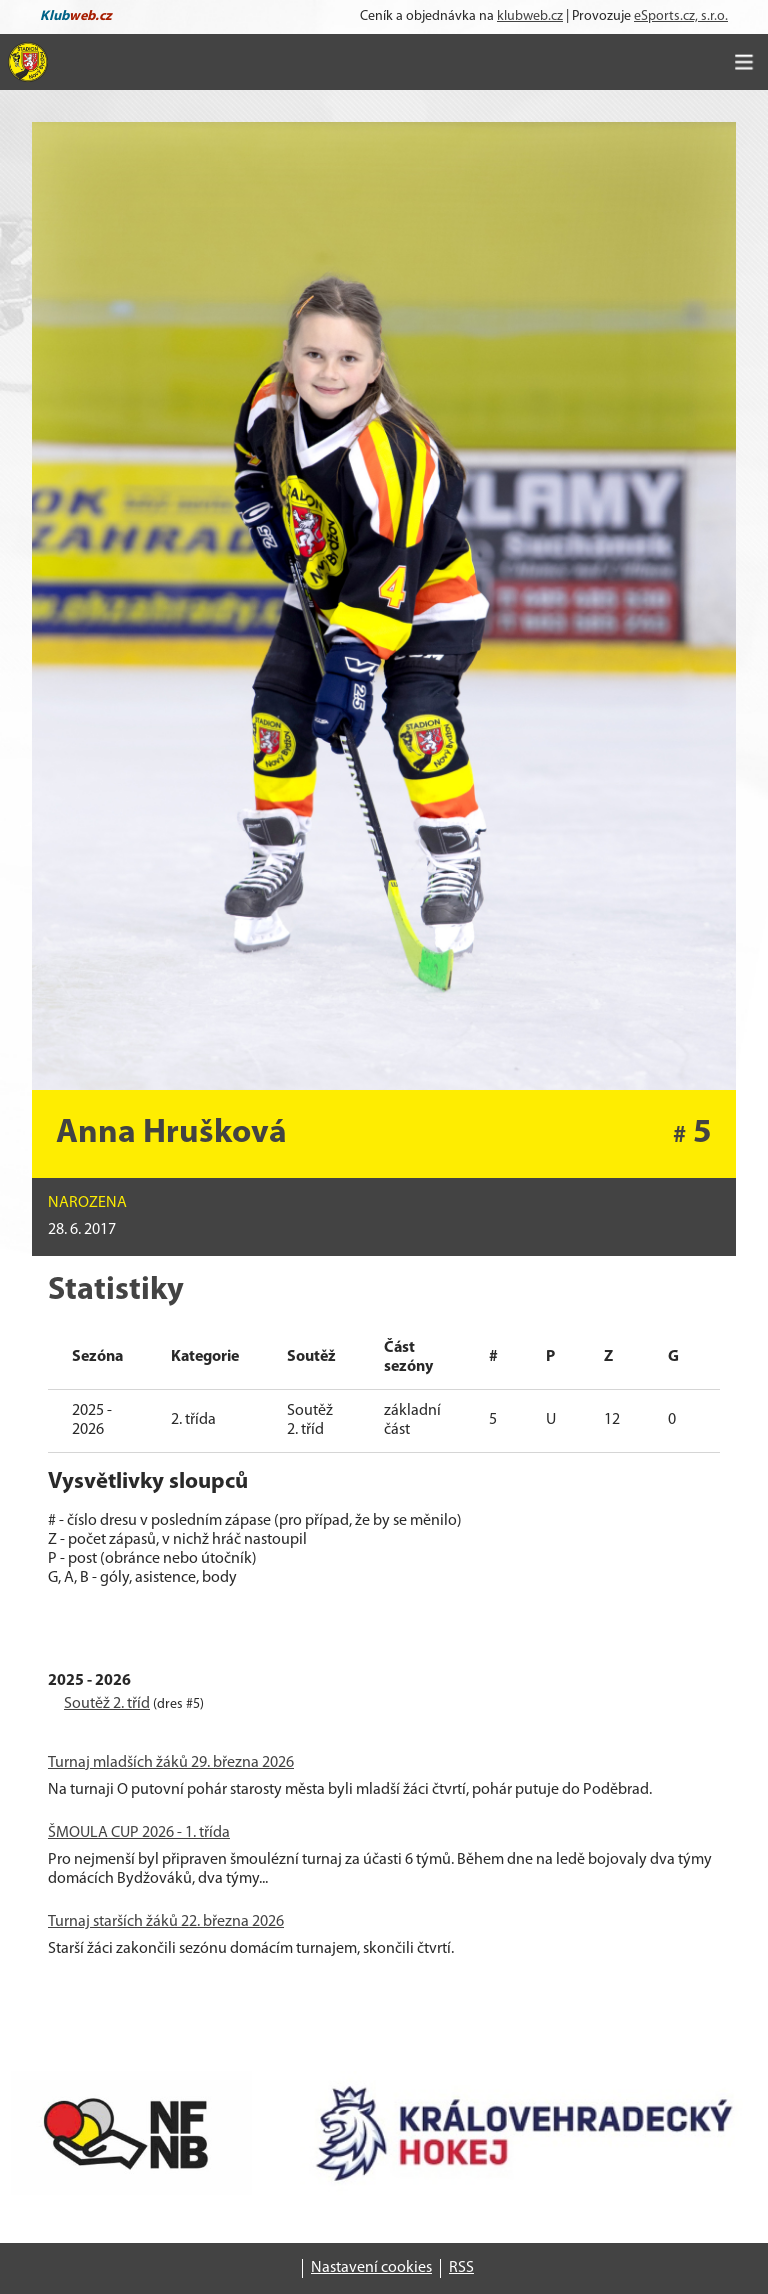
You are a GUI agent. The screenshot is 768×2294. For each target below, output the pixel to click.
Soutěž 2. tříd (107, 1704)
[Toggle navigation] (744, 62)
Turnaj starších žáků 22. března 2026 (166, 1922)
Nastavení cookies (371, 2268)
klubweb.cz (530, 16)
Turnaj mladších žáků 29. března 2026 (171, 1763)
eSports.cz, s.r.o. (681, 16)
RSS (461, 2268)
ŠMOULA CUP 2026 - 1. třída (139, 1833)
